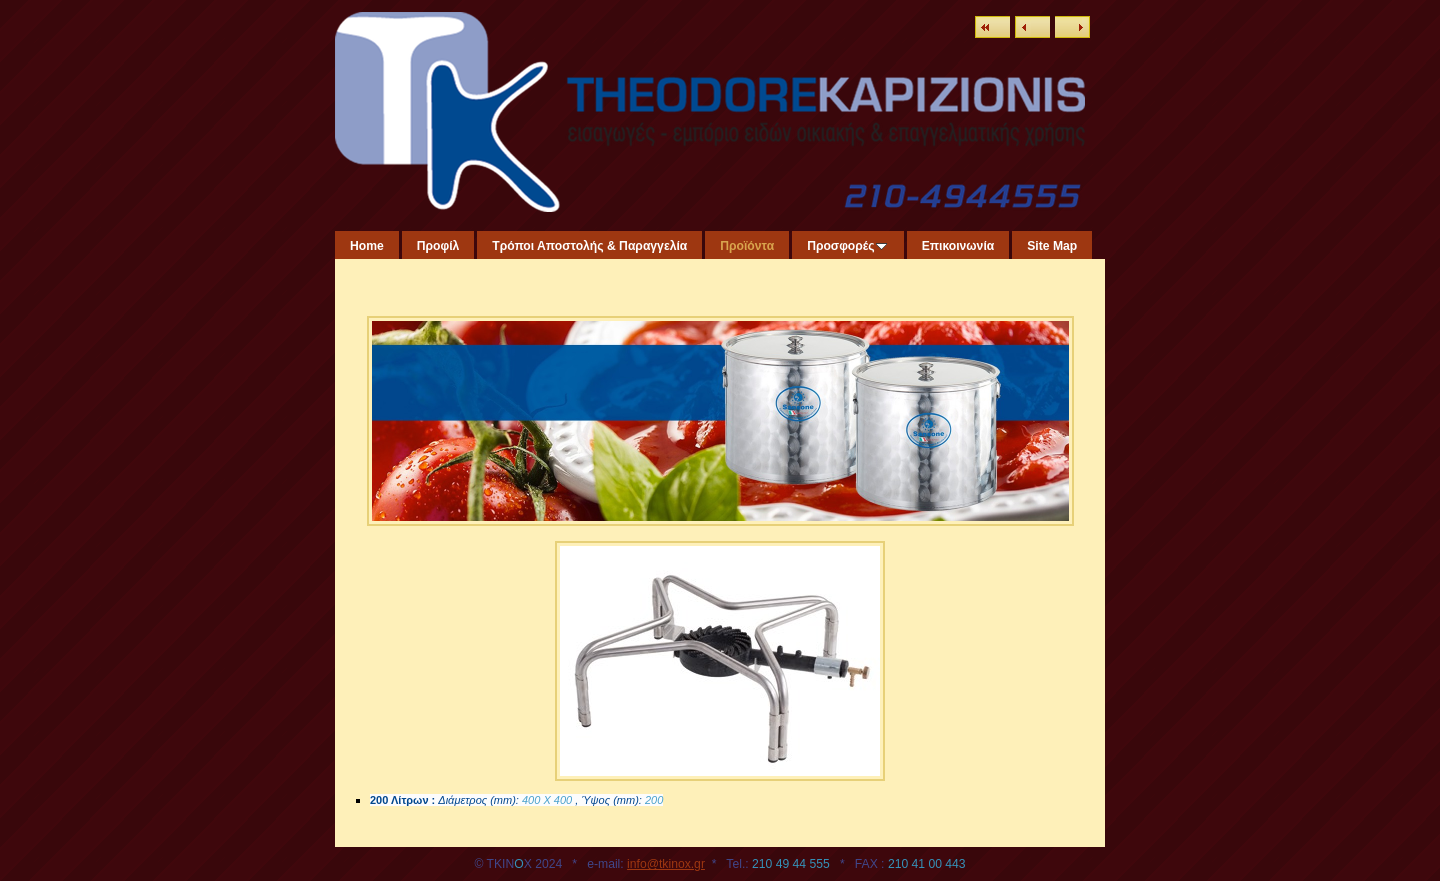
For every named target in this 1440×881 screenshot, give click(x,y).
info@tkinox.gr (666, 864)
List (992, 27)
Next (1072, 27)
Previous (1032, 27)
